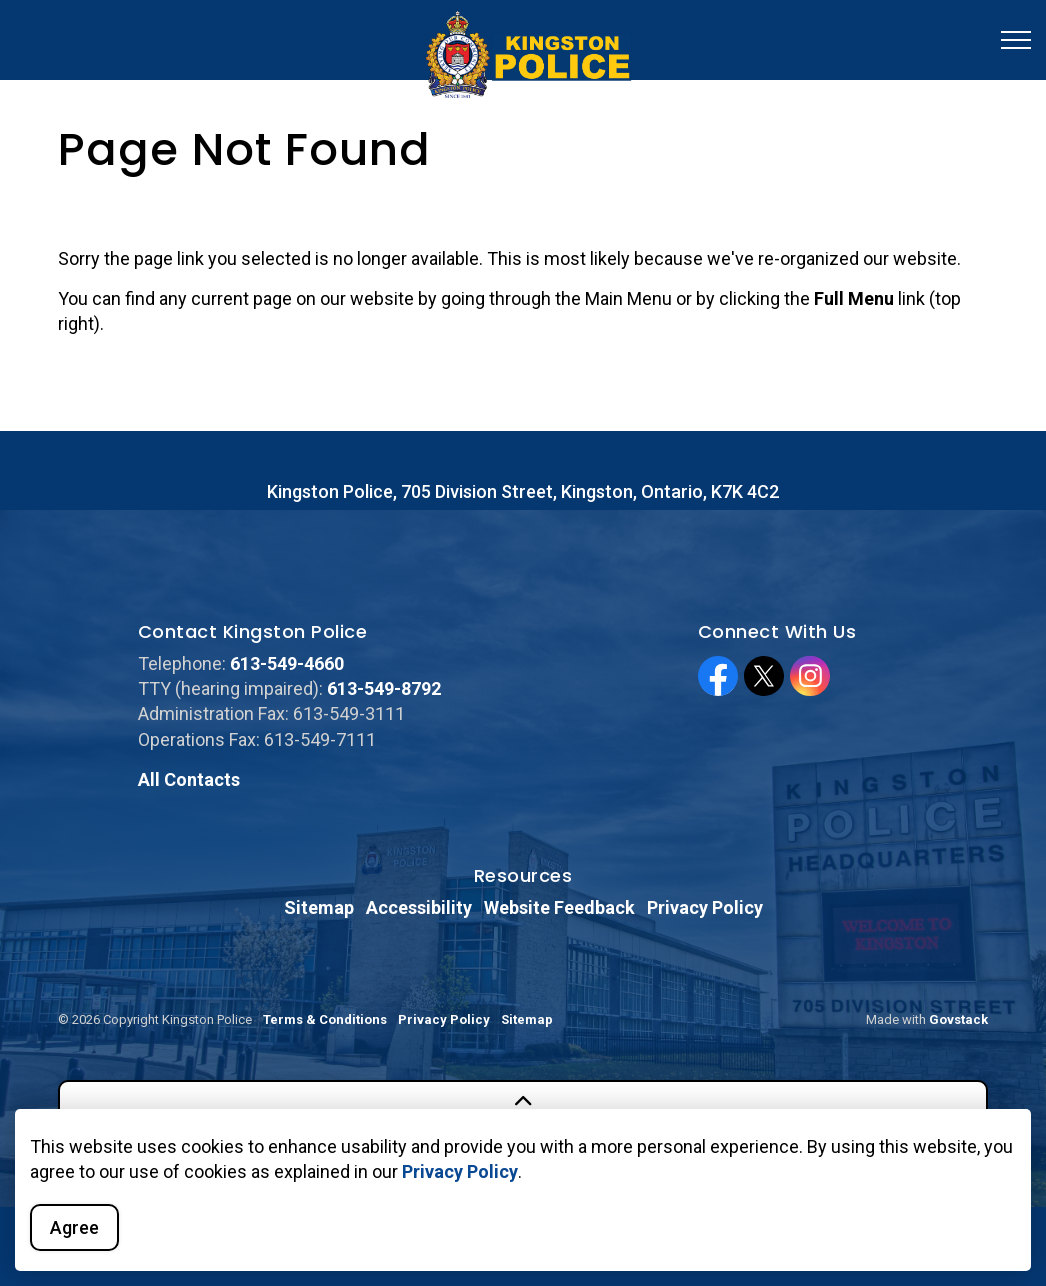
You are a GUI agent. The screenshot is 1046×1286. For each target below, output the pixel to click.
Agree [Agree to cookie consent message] (74, 1227)
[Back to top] (523, 1102)
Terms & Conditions (325, 1019)
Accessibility (419, 907)
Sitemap (319, 907)
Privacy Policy (460, 1171)
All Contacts (189, 779)
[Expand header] (1016, 40)
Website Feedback (559, 907)
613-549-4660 (287, 663)
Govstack (958, 1019)
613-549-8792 (384, 688)
